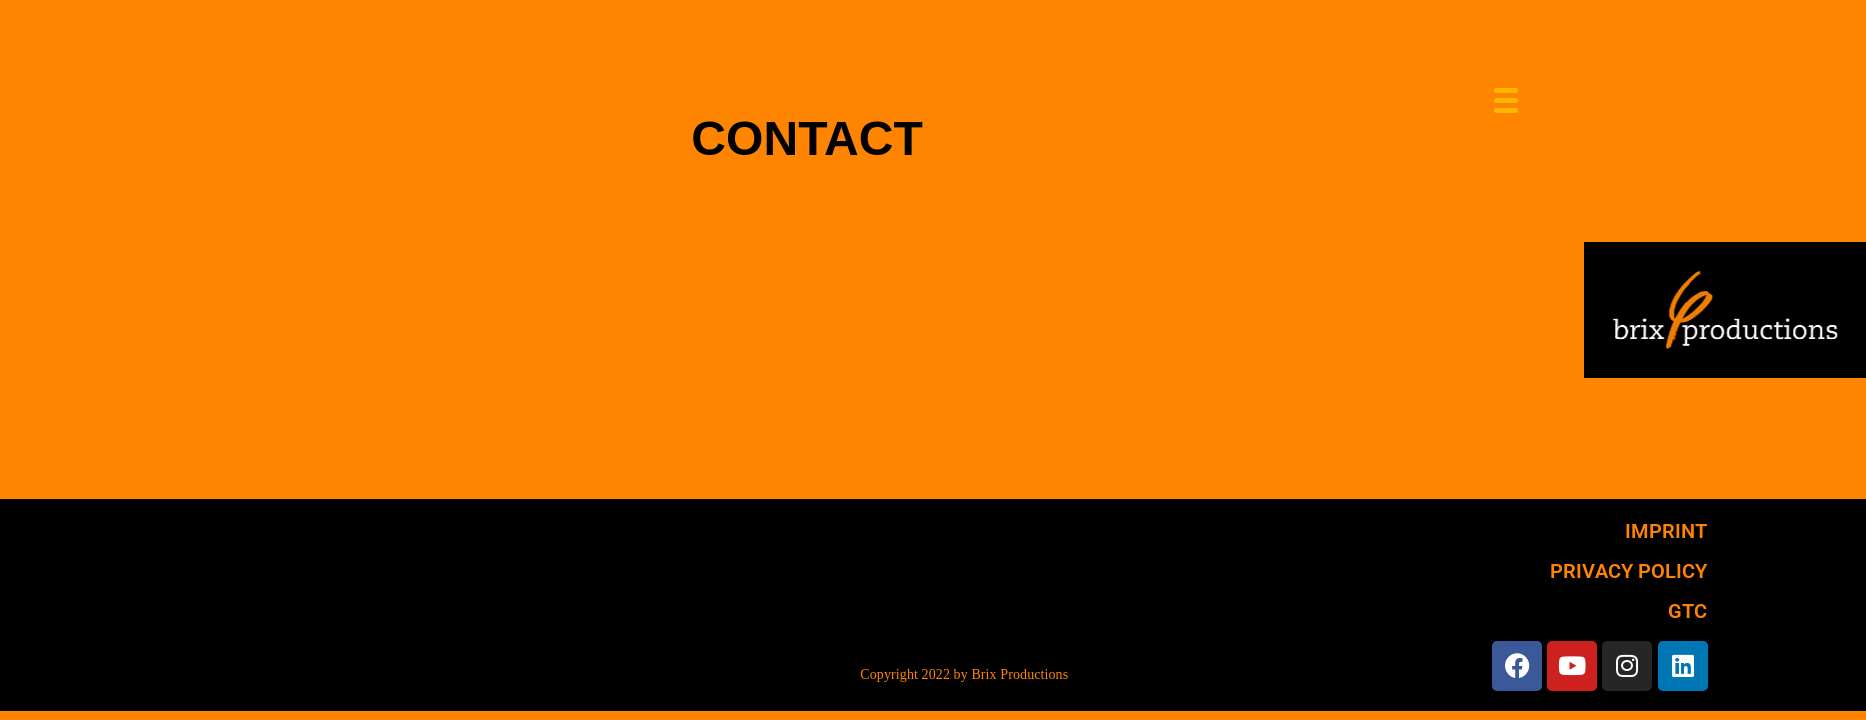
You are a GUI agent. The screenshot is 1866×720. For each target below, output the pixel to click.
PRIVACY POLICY (1628, 571)
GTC (1687, 611)
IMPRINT (1666, 531)
